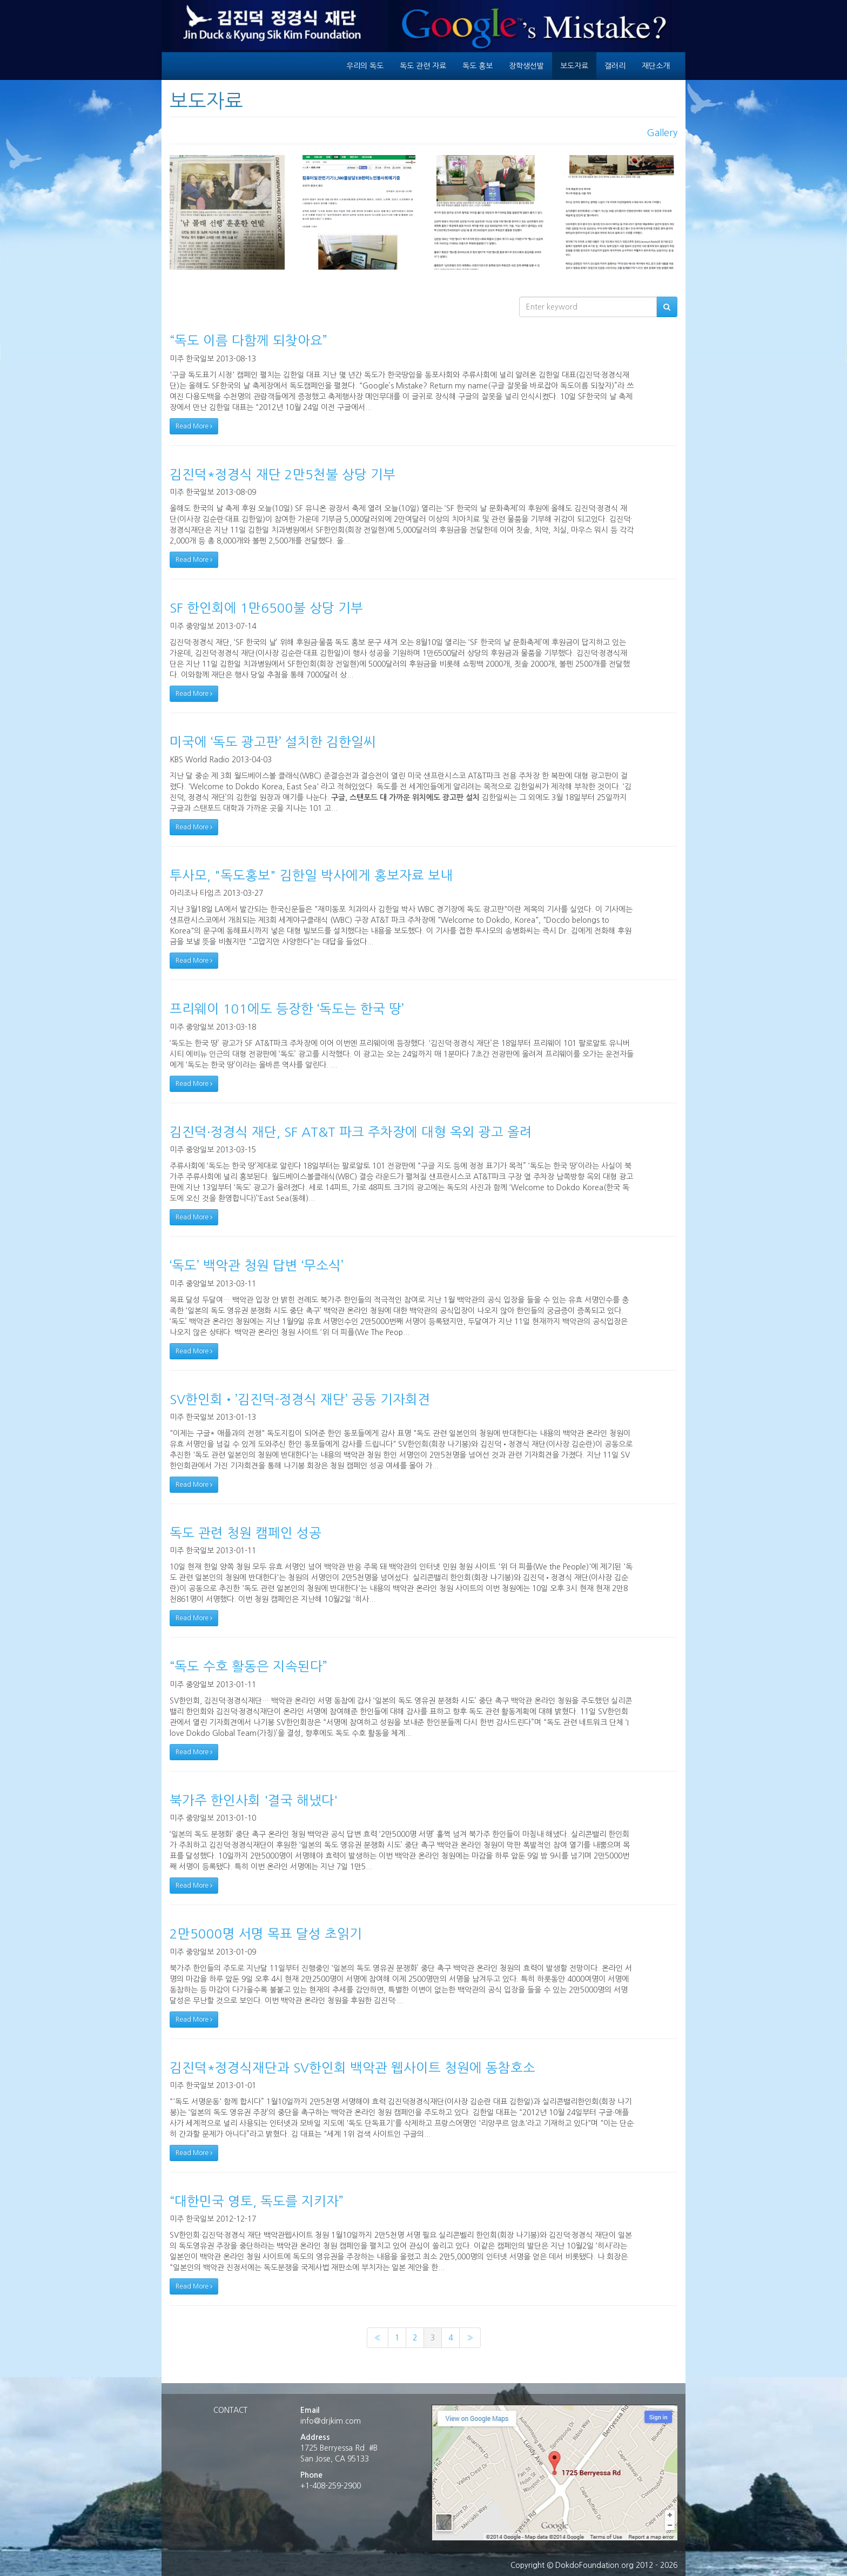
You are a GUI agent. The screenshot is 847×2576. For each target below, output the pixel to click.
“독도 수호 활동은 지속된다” (248, 1666)
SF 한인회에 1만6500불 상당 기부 (266, 607)
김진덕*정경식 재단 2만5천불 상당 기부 (282, 474)
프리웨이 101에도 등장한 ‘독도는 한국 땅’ (287, 1008)
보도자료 (574, 66)
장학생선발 (526, 66)
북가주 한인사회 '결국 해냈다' (254, 1800)
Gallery (662, 133)
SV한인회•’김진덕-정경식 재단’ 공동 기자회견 (300, 1399)
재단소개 (656, 66)
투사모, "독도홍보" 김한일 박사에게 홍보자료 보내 (311, 875)
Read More (194, 426)
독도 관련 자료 (423, 66)
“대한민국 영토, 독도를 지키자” (257, 2201)
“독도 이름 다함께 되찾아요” (248, 340)
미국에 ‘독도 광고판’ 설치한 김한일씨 (273, 741)
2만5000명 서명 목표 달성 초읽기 (266, 1933)
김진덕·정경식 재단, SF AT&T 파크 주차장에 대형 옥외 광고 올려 (351, 1131)
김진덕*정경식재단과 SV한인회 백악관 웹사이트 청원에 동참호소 (352, 2067)
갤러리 (615, 66)
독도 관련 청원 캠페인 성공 (245, 1532)
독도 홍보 (477, 66)
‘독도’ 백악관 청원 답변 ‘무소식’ (257, 1265)
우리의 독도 (365, 66)
